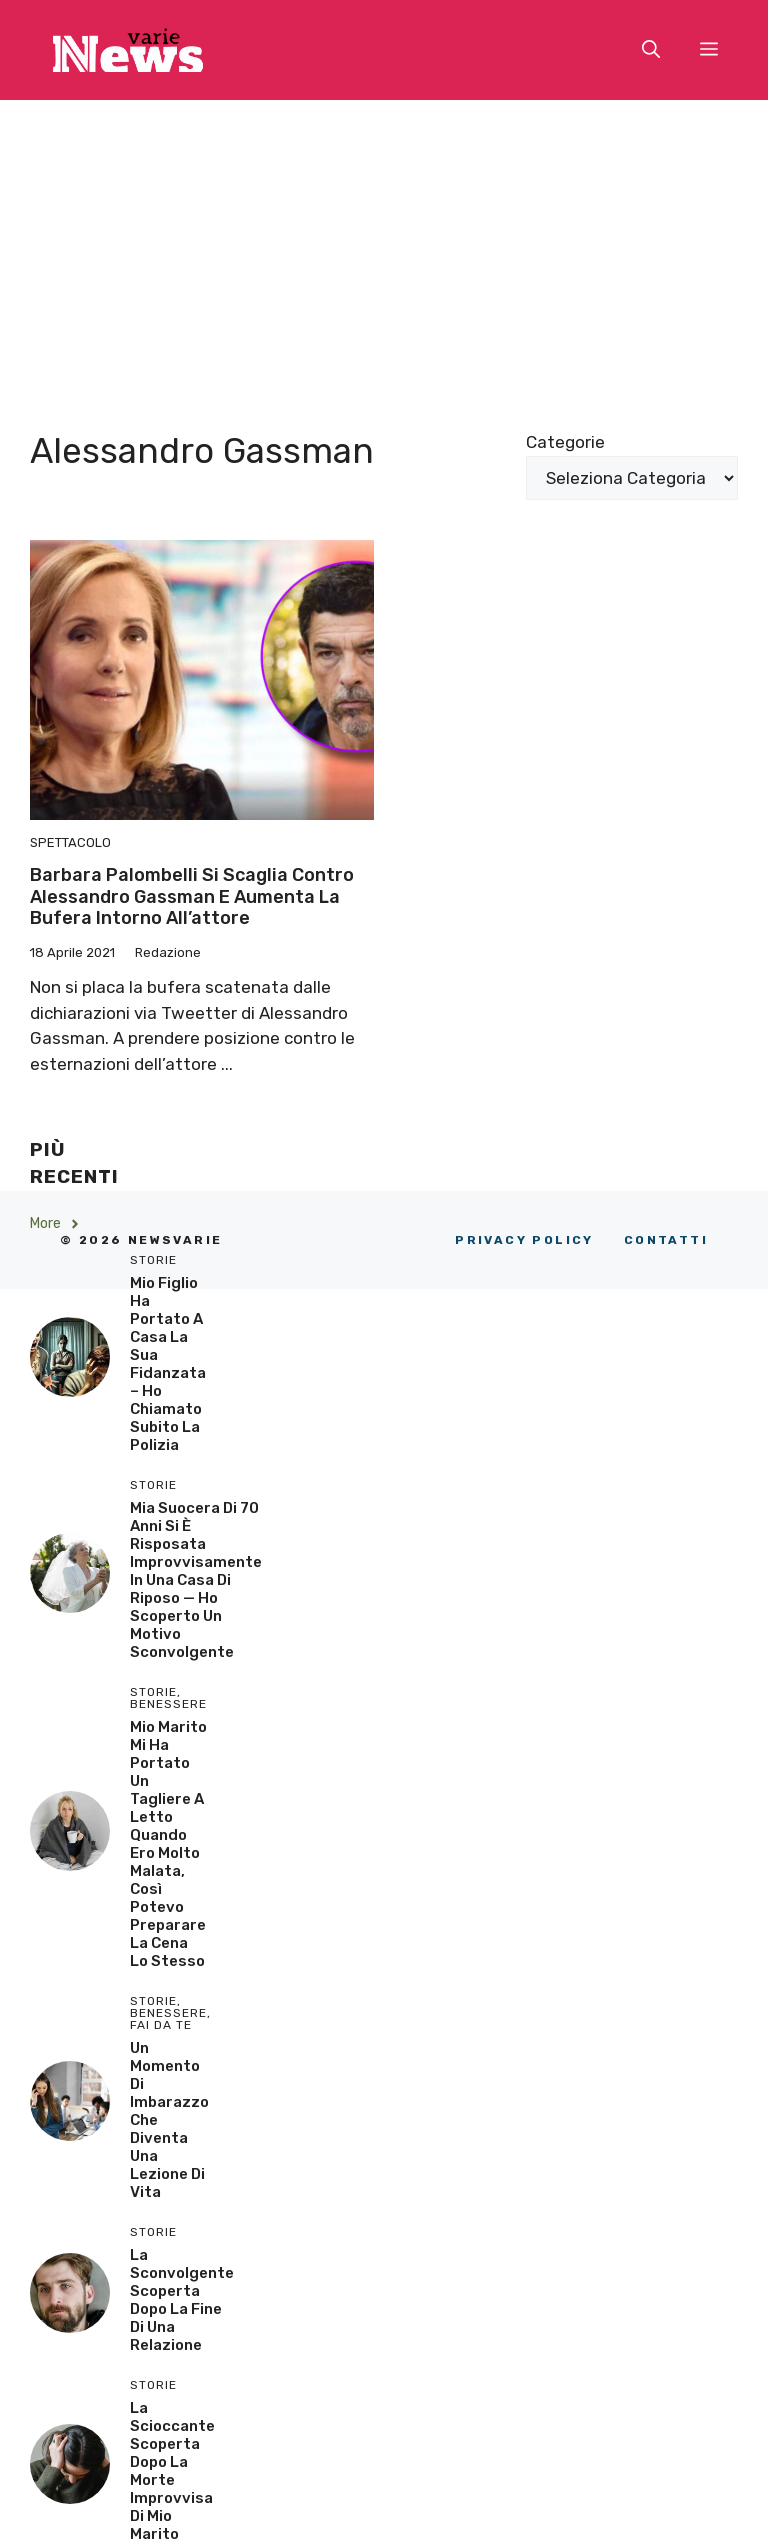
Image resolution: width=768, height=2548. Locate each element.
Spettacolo (70, 842)
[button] (651, 50)
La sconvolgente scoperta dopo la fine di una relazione (182, 2300)
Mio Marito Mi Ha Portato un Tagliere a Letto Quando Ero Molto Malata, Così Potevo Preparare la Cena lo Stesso (168, 1844)
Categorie (565, 442)
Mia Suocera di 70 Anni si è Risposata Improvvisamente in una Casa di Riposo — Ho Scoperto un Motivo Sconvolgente (196, 1580)
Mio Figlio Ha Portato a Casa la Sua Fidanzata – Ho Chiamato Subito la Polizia (168, 1364)
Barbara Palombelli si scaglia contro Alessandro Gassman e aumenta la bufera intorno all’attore (192, 896)
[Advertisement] (384, 250)
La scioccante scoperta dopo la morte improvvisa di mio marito (172, 2471)
